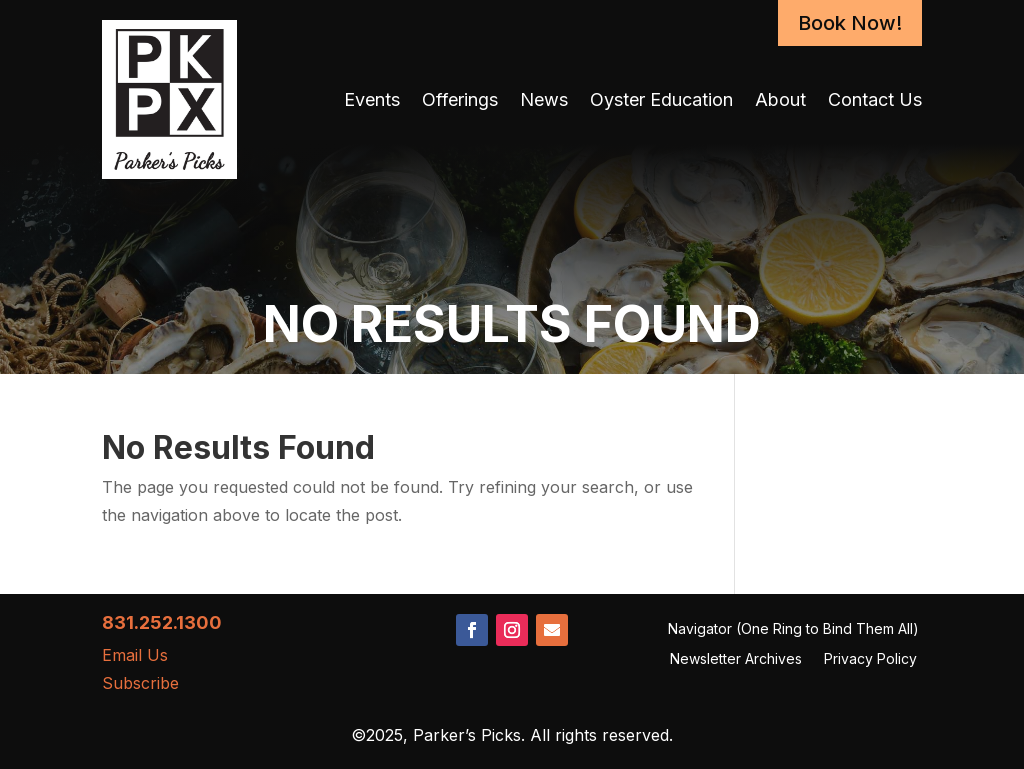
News (544, 99)
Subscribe (140, 683)
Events (372, 99)
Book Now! (850, 23)
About (780, 99)
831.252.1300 (162, 622)
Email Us (135, 655)
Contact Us (875, 99)
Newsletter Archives (736, 659)
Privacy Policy (870, 659)
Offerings (460, 99)
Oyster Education (661, 99)
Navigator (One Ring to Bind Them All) (793, 629)
